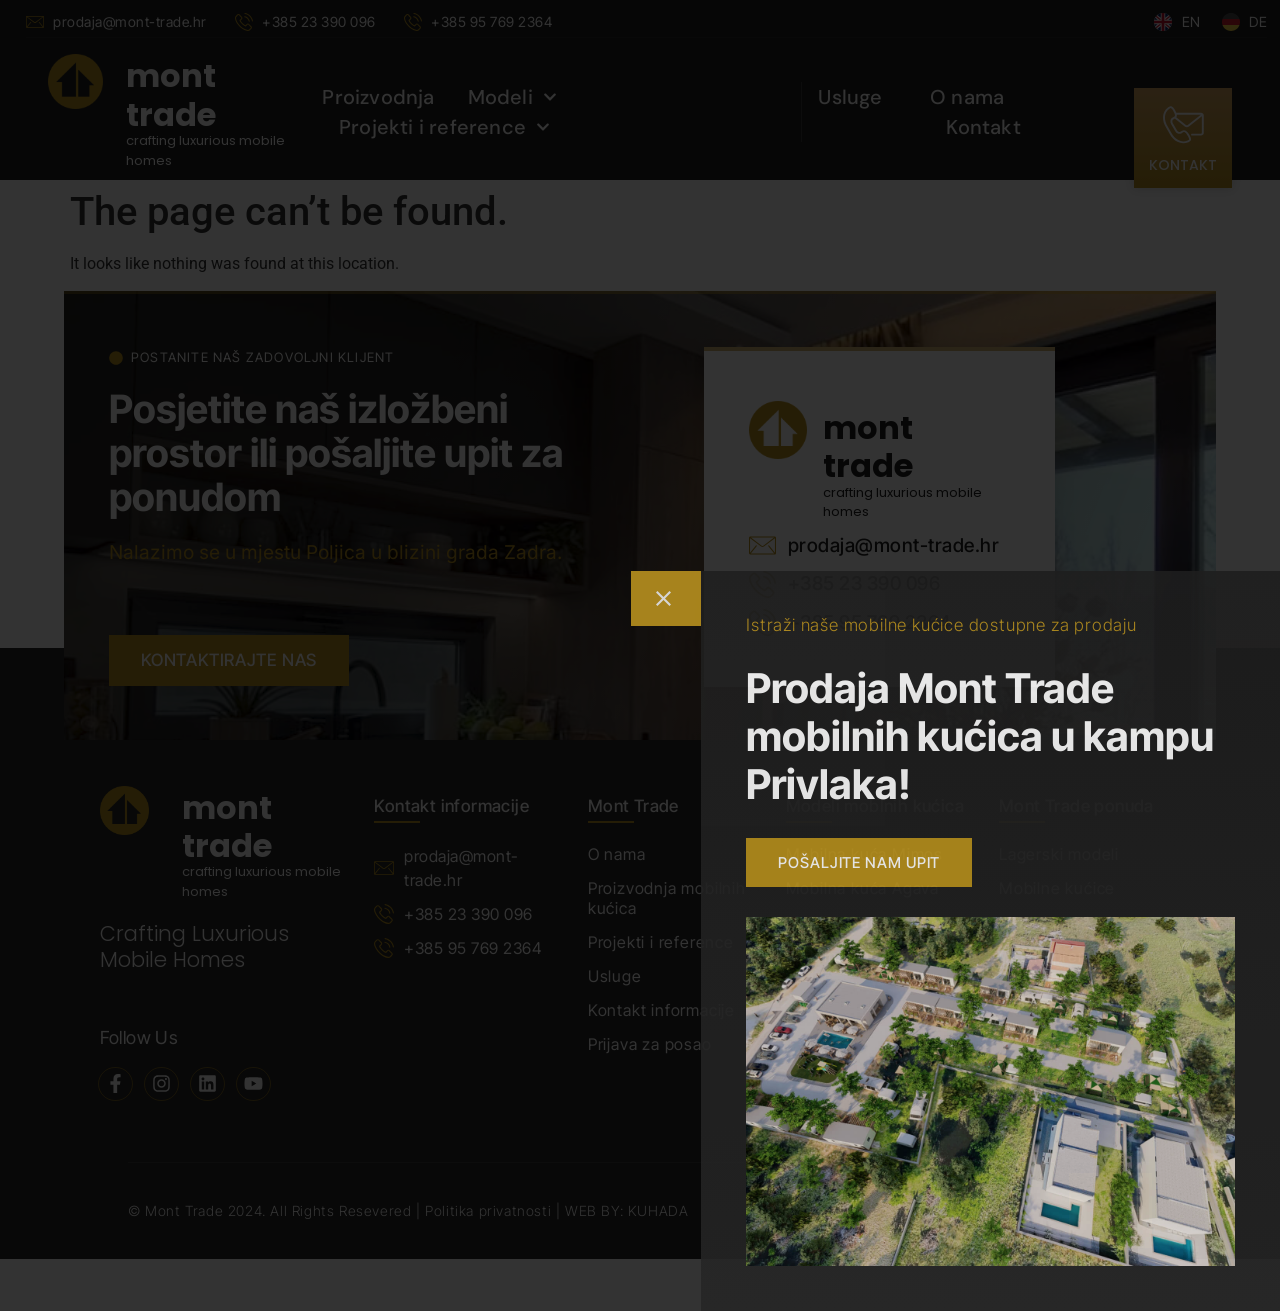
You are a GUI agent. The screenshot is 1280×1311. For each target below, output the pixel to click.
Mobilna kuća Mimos (864, 854)
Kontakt (983, 127)
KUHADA (658, 1210)
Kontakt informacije (661, 1010)
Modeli (512, 97)
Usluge (850, 97)
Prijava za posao (650, 1044)
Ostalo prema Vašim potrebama (1074, 966)
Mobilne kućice (1057, 888)
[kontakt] (1183, 125)
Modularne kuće (1061, 922)
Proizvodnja (378, 97)
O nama (967, 97)
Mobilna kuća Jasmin (866, 956)
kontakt (1183, 165)
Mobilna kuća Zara (856, 922)
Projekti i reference (444, 127)
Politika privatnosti (490, 1210)
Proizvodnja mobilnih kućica (667, 898)
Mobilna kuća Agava (862, 888)
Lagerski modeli (1059, 854)
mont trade (171, 94)
